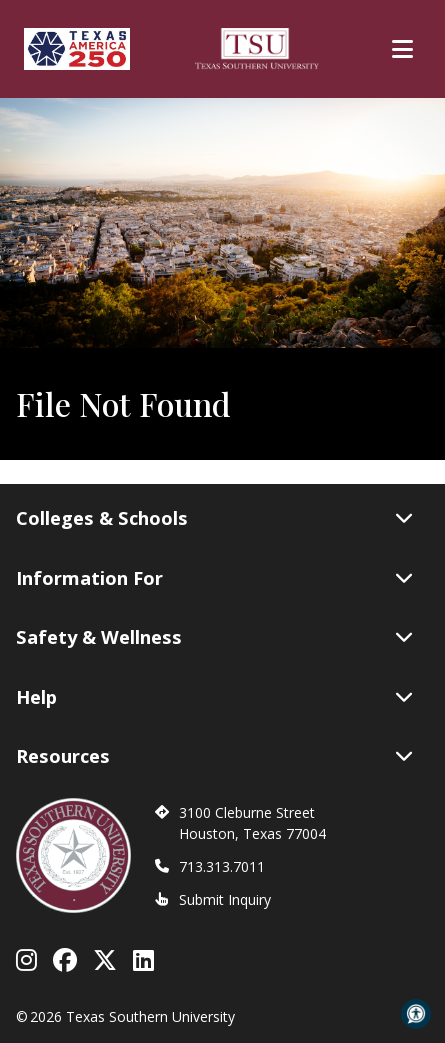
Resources (214, 756)
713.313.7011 (222, 866)
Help (214, 697)
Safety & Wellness (214, 637)
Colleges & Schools (214, 518)
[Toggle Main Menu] (402, 49)
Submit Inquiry (225, 899)
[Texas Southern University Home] (257, 49)
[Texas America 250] (77, 49)
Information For (214, 578)
